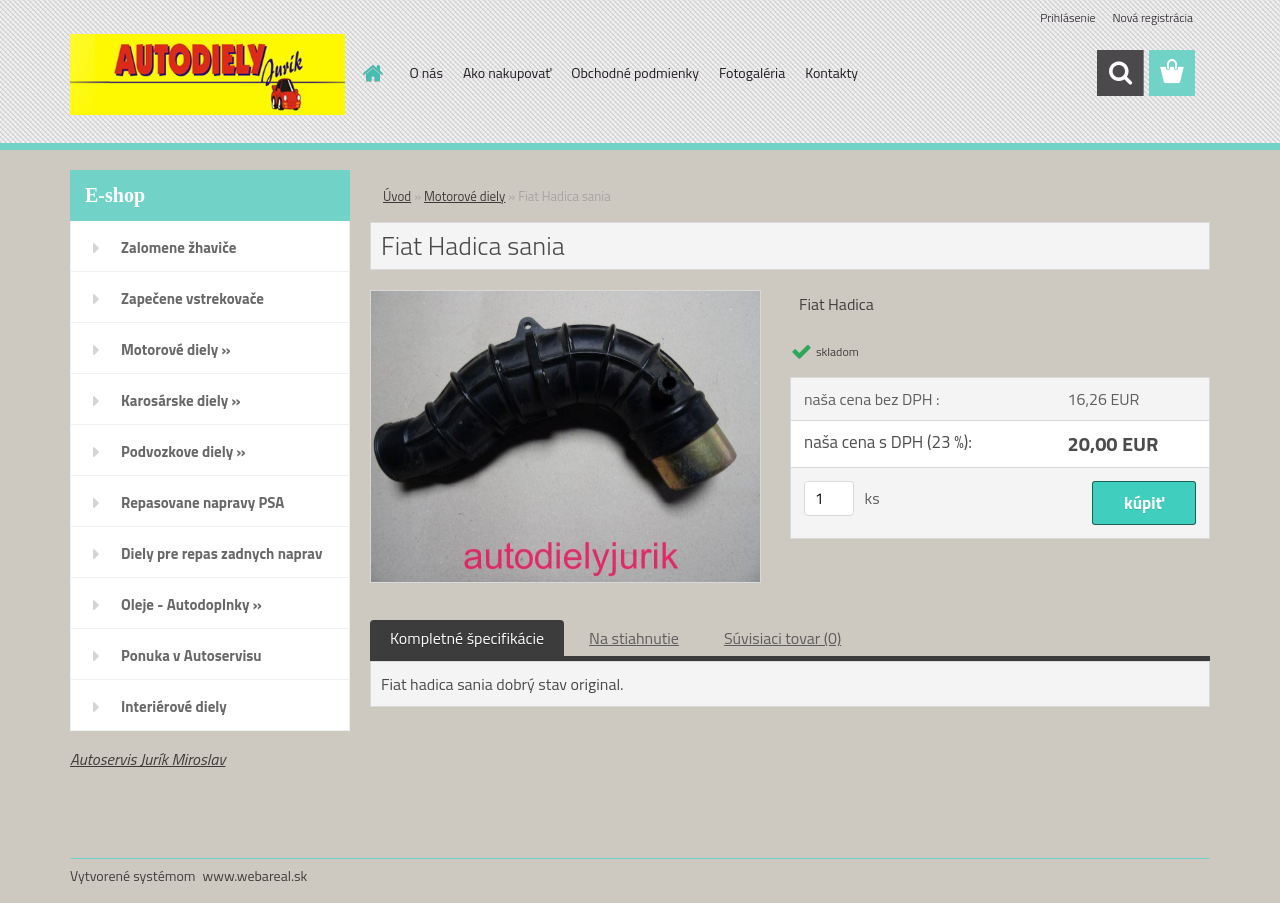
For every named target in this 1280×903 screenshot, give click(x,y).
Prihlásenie (1067, 17)
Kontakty (831, 72)
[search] (1120, 73)
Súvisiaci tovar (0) (782, 638)
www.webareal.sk (255, 875)
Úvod (397, 196)
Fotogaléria (752, 72)
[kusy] (829, 498)
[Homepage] (372, 73)
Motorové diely (464, 196)
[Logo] (207, 74)
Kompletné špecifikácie (467, 638)
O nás (426, 72)
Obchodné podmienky (635, 72)
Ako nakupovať (507, 72)
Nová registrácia (1152, 17)
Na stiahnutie (634, 638)
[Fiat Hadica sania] (565, 299)
